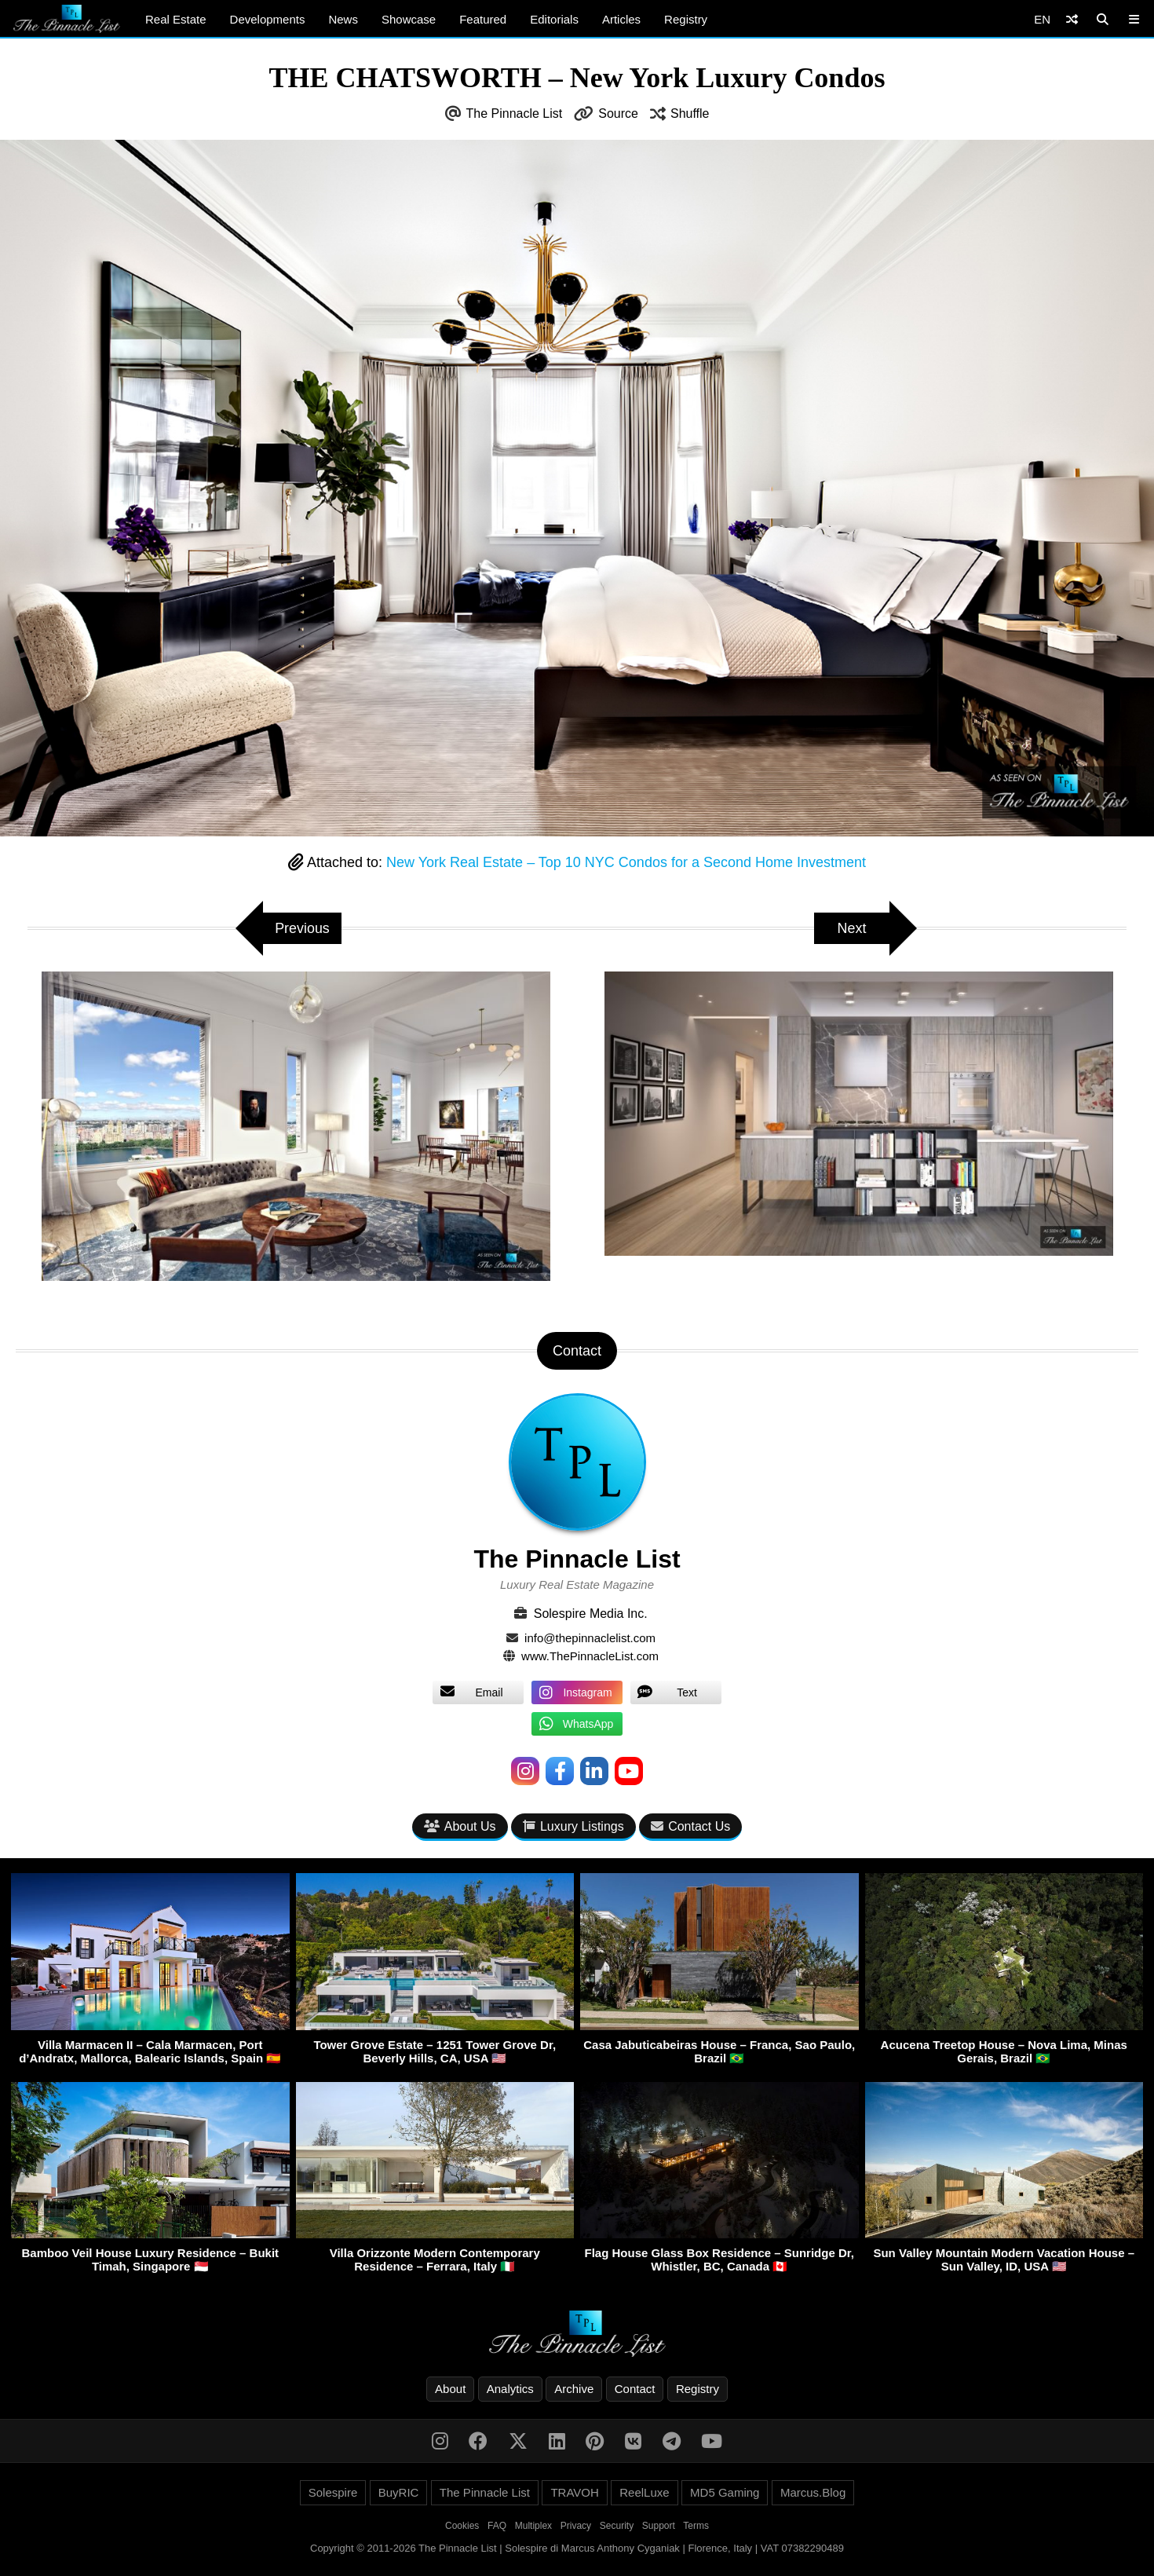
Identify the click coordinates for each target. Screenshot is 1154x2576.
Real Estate (175, 19)
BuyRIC (398, 2492)
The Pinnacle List (514, 113)
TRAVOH (574, 2492)
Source (618, 113)
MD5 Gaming (724, 2492)
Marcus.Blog (812, 2492)
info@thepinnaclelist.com (590, 1638)
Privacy (576, 2525)
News (343, 19)
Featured (482, 19)
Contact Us (690, 1826)
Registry (685, 19)
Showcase (409, 19)
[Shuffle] (1072, 19)
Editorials (554, 19)
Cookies (462, 2525)
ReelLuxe (644, 2492)
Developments (267, 19)
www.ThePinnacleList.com (590, 1656)
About (450, 2388)
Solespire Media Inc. (591, 1613)
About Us (460, 1826)
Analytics (510, 2388)
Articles (621, 19)
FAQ (497, 2525)
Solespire (333, 2492)
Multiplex (533, 2525)
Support (658, 2525)
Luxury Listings (573, 1826)
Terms (696, 2525)
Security (617, 2525)
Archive (573, 2388)
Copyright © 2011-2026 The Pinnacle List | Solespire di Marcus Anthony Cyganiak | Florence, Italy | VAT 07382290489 (577, 2548)
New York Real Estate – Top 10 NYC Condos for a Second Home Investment (626, 862)
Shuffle (690, 113)
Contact (635, 2388)
